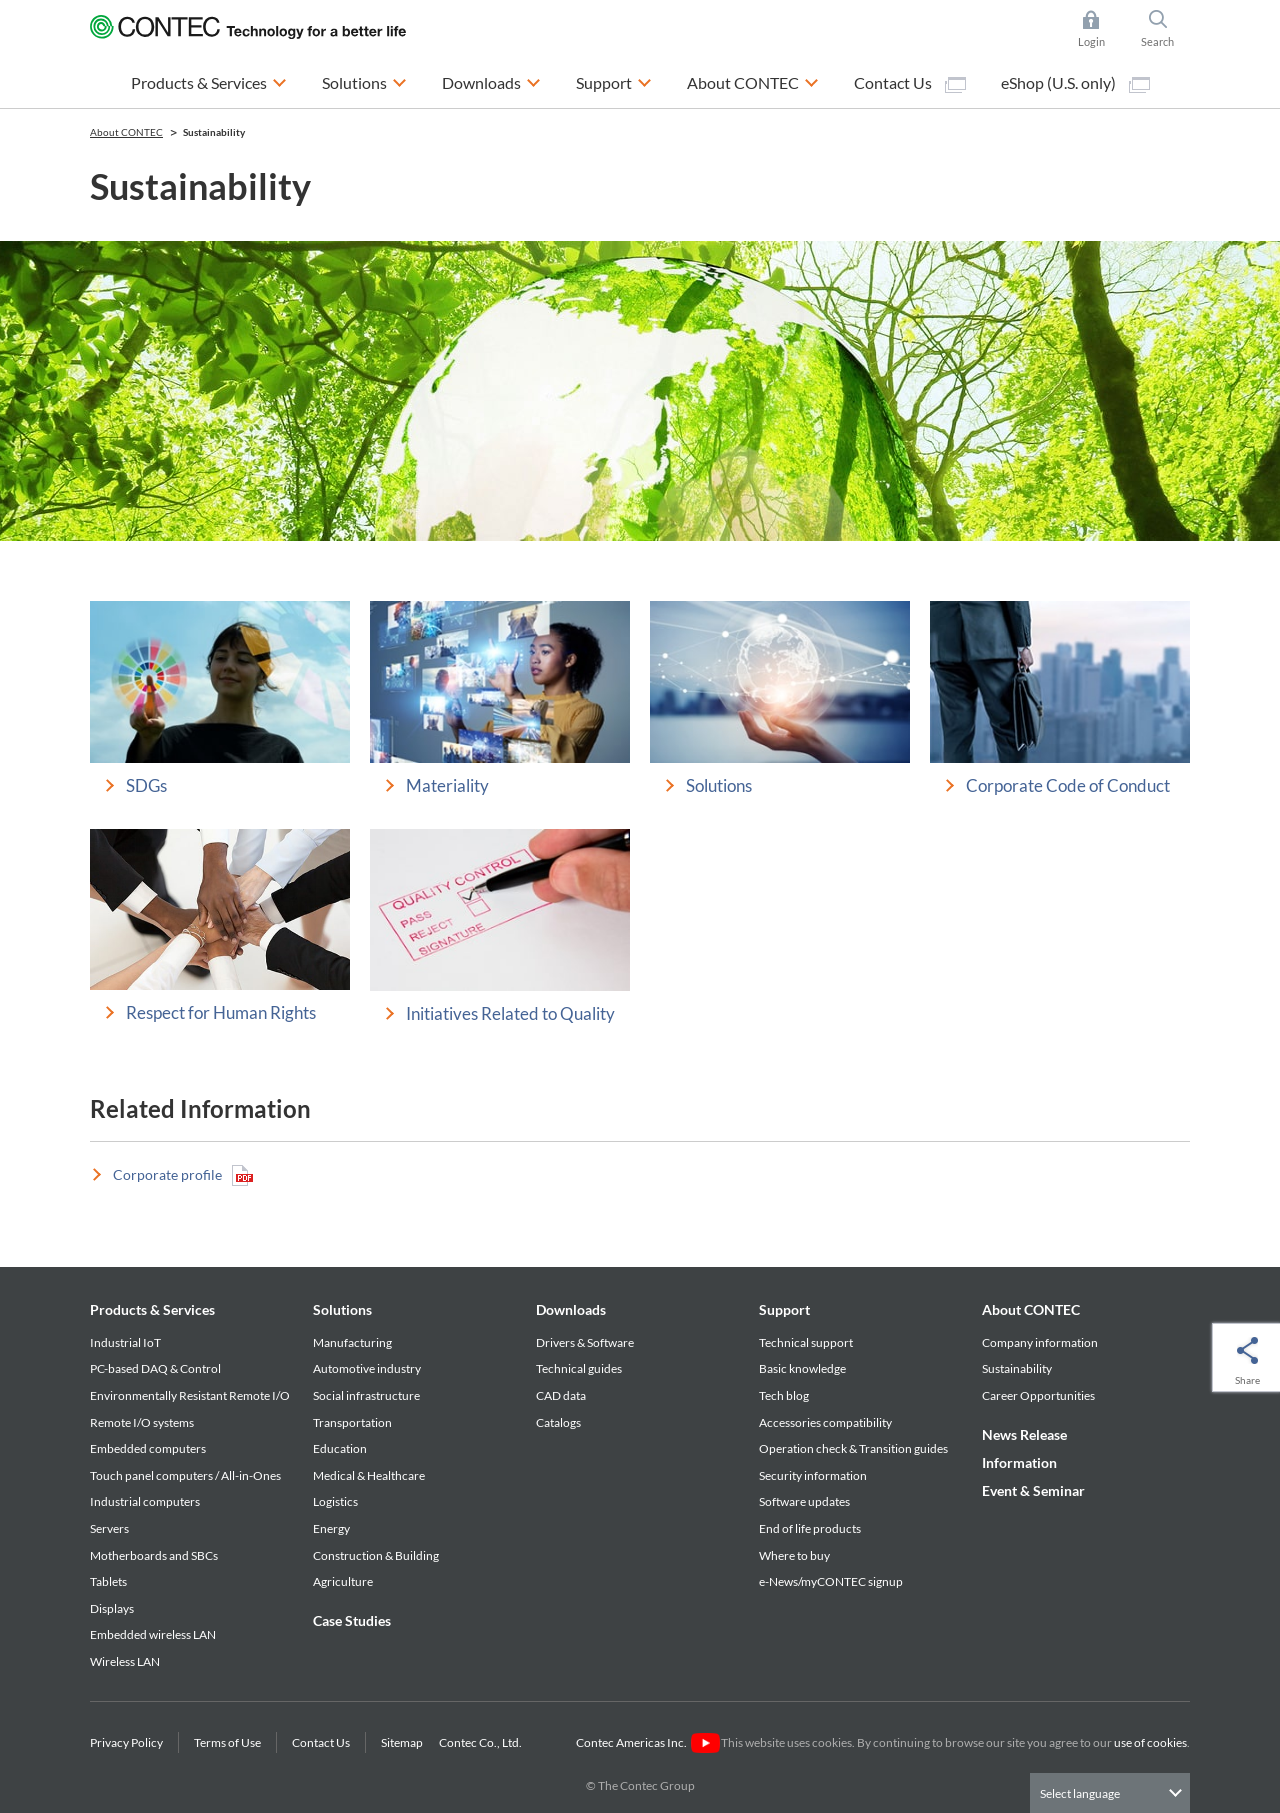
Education (340, 1448)
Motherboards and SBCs (154, 1555)
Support (784, 1309)
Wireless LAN (125, 1661)
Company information (1040, 1342)
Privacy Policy (126, 1742)
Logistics (335, 1501)
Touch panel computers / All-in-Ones (185, 1475)
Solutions (342, 1309)
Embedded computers (148, 1448)
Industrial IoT (125, 1342)
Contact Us (910, 83)
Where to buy (794, 1555)
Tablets (108, 1581)
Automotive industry (367, 1368)
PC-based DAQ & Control (155, 1368)
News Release (1024, 1434)
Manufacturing (352, 1342)
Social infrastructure (366, 1395)
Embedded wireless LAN (153, 1634)
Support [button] (614, 80)
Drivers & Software (585, 1342)
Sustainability (1017, 1368)
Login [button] (1101, 29)
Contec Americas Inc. (647, 1742)
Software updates (804, 1501)
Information (1019, 1462)
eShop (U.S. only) (1075, 83)
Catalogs (558, 1422)
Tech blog (784, 1395)
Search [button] (1166, 29)
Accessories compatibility (825, 1422)
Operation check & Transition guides (853, 1448)
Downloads (571, 1309)
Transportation (352, 1422)
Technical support (806, 1342)
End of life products (810, 1528)
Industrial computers (145, 1501)
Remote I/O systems (142, 1422)
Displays (112, 1608)
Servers (109, 1528)
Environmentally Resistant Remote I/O (190, 1395)
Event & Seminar (1033, 1490)
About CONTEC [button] (753, 80)
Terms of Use (227, 1742)
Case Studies (352, 1620)
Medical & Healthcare (369, 1475)
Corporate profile (183, 1175)
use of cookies (1150, 1742)
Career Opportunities (1038, 1395)
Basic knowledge (802, 1368)
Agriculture (343, 1581)
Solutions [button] (364, 80)
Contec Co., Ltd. (482, 1742)
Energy (331, 1528)
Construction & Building (376, 1555)
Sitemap (402, 1742)
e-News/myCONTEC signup (831, 1581)
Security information (813, 1475)
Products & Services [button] (209, 80)
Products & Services (152, 1309)
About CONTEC (1031, 1309)
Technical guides (579, 1368)
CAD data (561, 1395)
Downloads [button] (491, 80)
